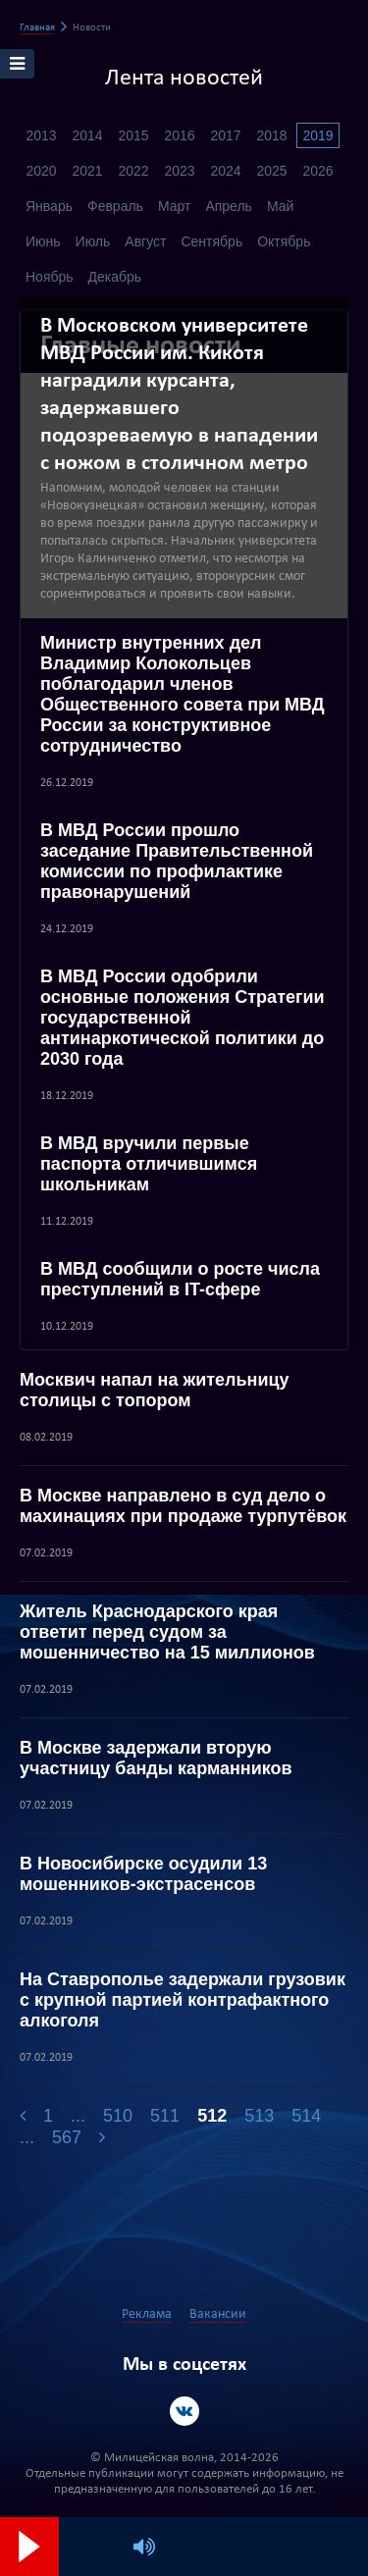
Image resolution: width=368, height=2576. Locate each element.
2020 (41, 171)
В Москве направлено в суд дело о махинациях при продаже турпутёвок (183, 1506)
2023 (179, 171)
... (78, 2116)
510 (117, 2116)
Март (174, 206)
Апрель (228, 206)
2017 (225, 135)
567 (66, 2137)
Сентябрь (211, 241)
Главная (37, 28)
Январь (49, 206)
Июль (93, 241)
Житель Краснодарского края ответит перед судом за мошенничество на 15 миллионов (167, 1632)
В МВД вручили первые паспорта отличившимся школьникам (148, 1163)
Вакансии (217, 2314)
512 (212, 2116)
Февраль (115, 206)
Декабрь (115, 277)
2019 (317, 135)
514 (306, 2116)
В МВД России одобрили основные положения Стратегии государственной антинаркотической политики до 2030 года (182, 1018)
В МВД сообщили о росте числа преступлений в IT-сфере (180, 1279)
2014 (87, 135)
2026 (317, 171)
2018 (271, 135)
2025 (271, 171)
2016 (179, 135)
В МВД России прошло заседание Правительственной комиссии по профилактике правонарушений (176, 861)
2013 (41, 135)
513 (259, 2116)
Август (145, 241)
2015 (133, 135)
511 (165, 2116)
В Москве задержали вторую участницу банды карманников (156, 1758)
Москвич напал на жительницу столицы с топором (154, 1390)
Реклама (147, 2314)
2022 (133, 171)
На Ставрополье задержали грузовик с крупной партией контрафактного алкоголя (182, 2000)
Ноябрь (50, 277)
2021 (87, 171)
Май (280, 206)
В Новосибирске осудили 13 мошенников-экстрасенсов (143, 1874)
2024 (225, 171)
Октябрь (283, 241)
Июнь (43, 241)
